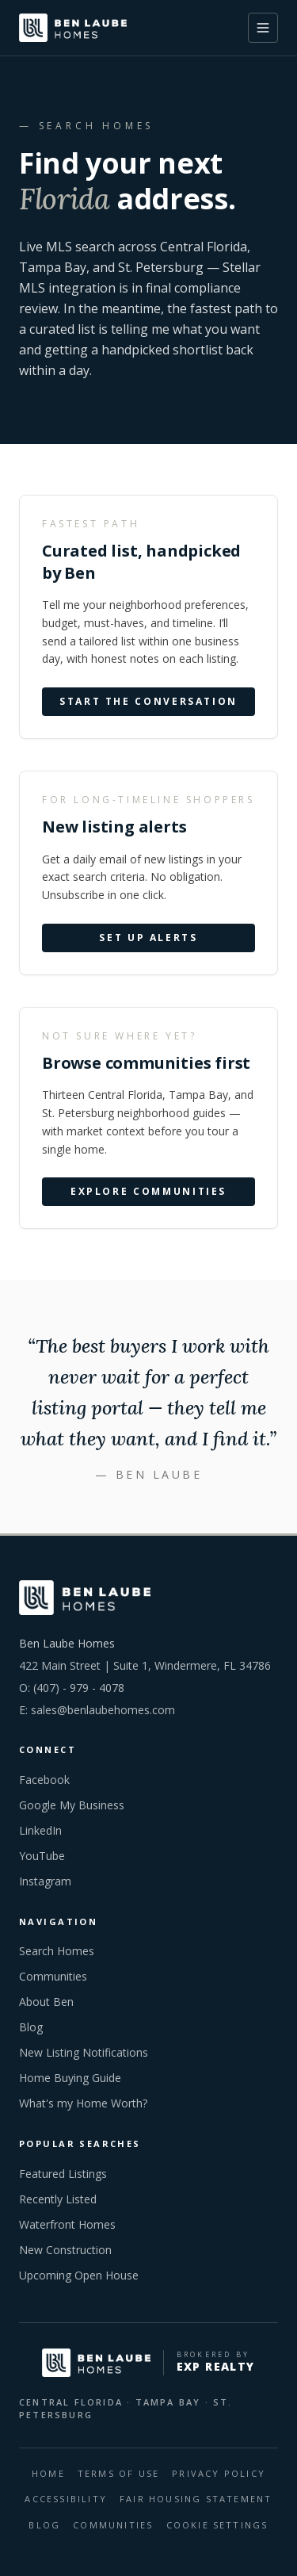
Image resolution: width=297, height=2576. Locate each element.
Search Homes (56, 1950)
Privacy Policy (218, 2473)
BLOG (44, 2525)
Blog (31, 2026)
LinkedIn (40, 1830)
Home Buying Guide (70, 2077)
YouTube (42, 1855)
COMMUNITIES (113, 2525)
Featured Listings (63, 2173)
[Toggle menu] (263, 28)
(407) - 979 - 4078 (78, 1687)
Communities (53, 1976)
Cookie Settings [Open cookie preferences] (217, 2525)
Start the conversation (148, 701)
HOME (48, 2473)
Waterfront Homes (67, 2224)
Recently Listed (58, 2199)
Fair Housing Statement (196, 2499)
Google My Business (71, 1804)
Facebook (44, 1779)
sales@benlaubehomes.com (103, 1709)
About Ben (46, 2001)
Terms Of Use (118, 2473)
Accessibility (66, 2499)
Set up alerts (148, 938)
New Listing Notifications (83, 2052)
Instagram (45, 1881)
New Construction (65, 2249)
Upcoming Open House (79, 2275)
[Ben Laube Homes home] (73, 27)
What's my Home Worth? (83, 2103)
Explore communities (148, 1191)
